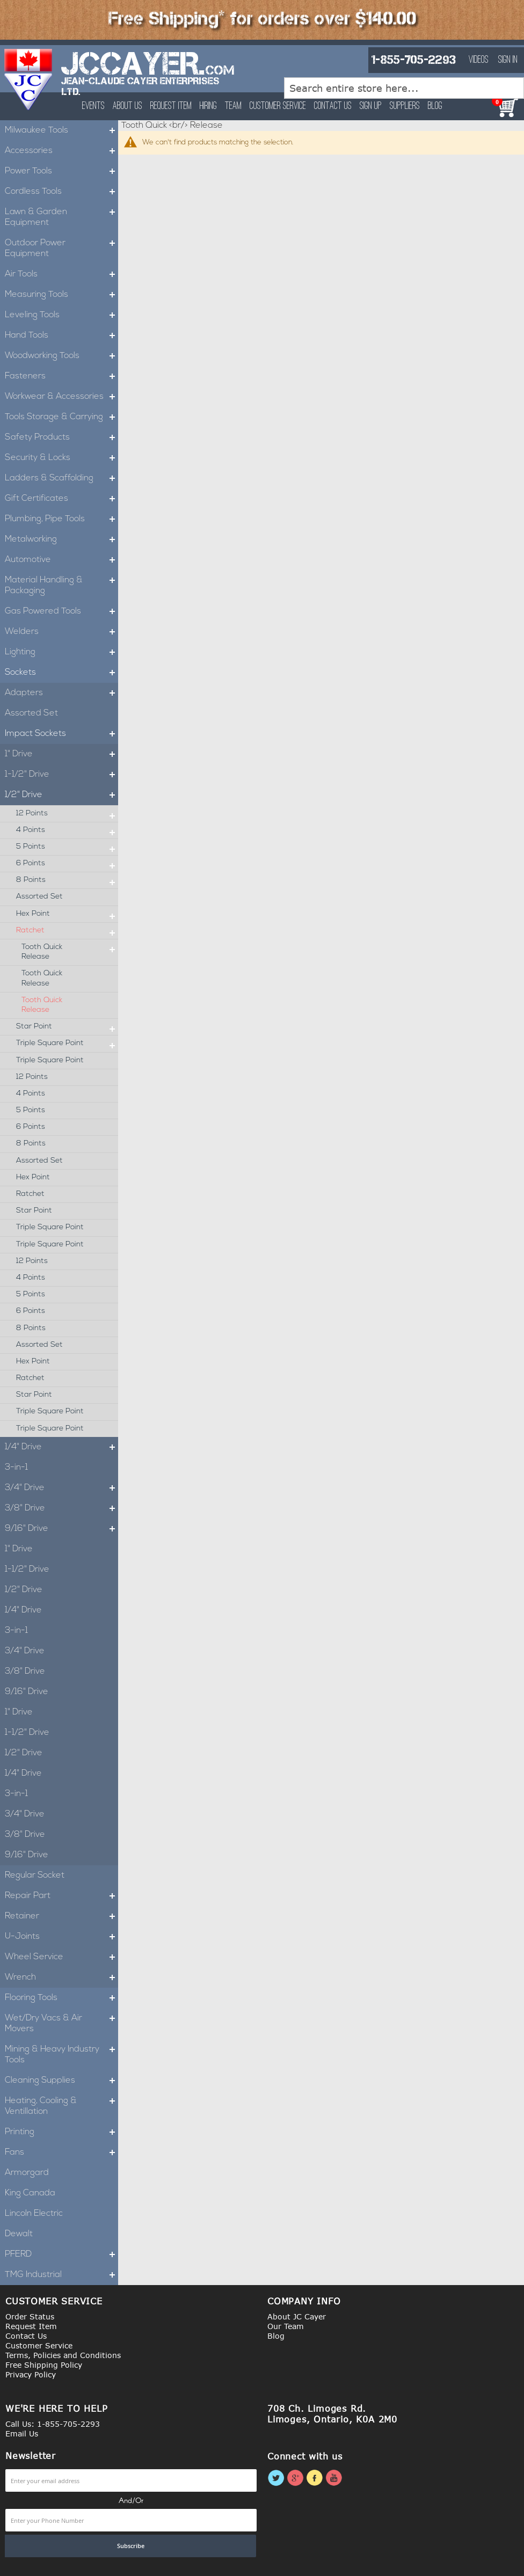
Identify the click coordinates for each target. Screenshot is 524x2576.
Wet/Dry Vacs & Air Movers (61, 2023)
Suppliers (405, 106)
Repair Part (61, 1896)
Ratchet (67, 931)
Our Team (285, 2326)
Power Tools (61, 171)
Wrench (61, 1977)
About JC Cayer (296, 2316)
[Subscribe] (130, 2546)
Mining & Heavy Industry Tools (61, 2054)
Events (93, 106)
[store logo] (28, 79)
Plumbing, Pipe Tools (61, 519)
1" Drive (61, 754)
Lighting (61, 652)
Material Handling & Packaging (61, 585)
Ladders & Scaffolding (61, 478)
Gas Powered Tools (61, 611)
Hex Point (67, 914)
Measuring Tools (61, 294)
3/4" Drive (61, 1488)
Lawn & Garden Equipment (61, 217)
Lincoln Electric (34, 2213)
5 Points (67, 847)
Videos (479, 60)
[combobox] (404, 88)
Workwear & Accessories (61, 396)
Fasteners (61, 376)
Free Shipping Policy (43, 2364)
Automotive (61, 560)
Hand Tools (61, 335)
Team (233, 106)
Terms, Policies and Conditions (63, 2355)
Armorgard (27, 2173)
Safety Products (61, 437)
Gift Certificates (61, 498)
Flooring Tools (61, 1998)
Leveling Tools (61, 315)
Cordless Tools (61, 191)
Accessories (61, 151)
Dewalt (19, 2234)
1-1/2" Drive (61, 774)
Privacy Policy (30, 2374)
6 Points (67, 864)
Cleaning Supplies (61, 2080)
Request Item (171, 106)
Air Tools (61, 274)
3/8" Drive (61, 1508)
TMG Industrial (61, 2275)
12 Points (67, 814)
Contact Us (333, 106)
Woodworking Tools (61, 356)
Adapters (61, 693)
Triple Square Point (67, 1043)
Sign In (508, 60)
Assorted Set (31, 713)
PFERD (61, 2254)
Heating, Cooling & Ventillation (61, 2106)
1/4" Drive (61, 1447)
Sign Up (371, 106)
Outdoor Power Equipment (61, 248)
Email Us (21, 2433)
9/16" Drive (61, 1529)
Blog (435, 106)
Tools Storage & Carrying (61, 417)
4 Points (67, 830)
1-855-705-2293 (413, 60)
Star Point (67, 1027)
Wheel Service (61, 1957)
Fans (61, 2152)
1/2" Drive (61, 795)
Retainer (61, 1916)
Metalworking (61, 539)
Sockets (61, 672)
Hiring (208, 106)
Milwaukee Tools (61, 130)
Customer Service (278, 106)
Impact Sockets (61, 734)
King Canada (30, 2193)
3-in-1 (16, 1467)
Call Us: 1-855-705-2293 (52, 2423)
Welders (61, 632)
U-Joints (61, 1936)
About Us (127, 106)
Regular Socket (34, 1875)
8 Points (67, 880)
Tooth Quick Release (69, 952)
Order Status (29, 2316)
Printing (61, 2132)
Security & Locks (61, 458)
